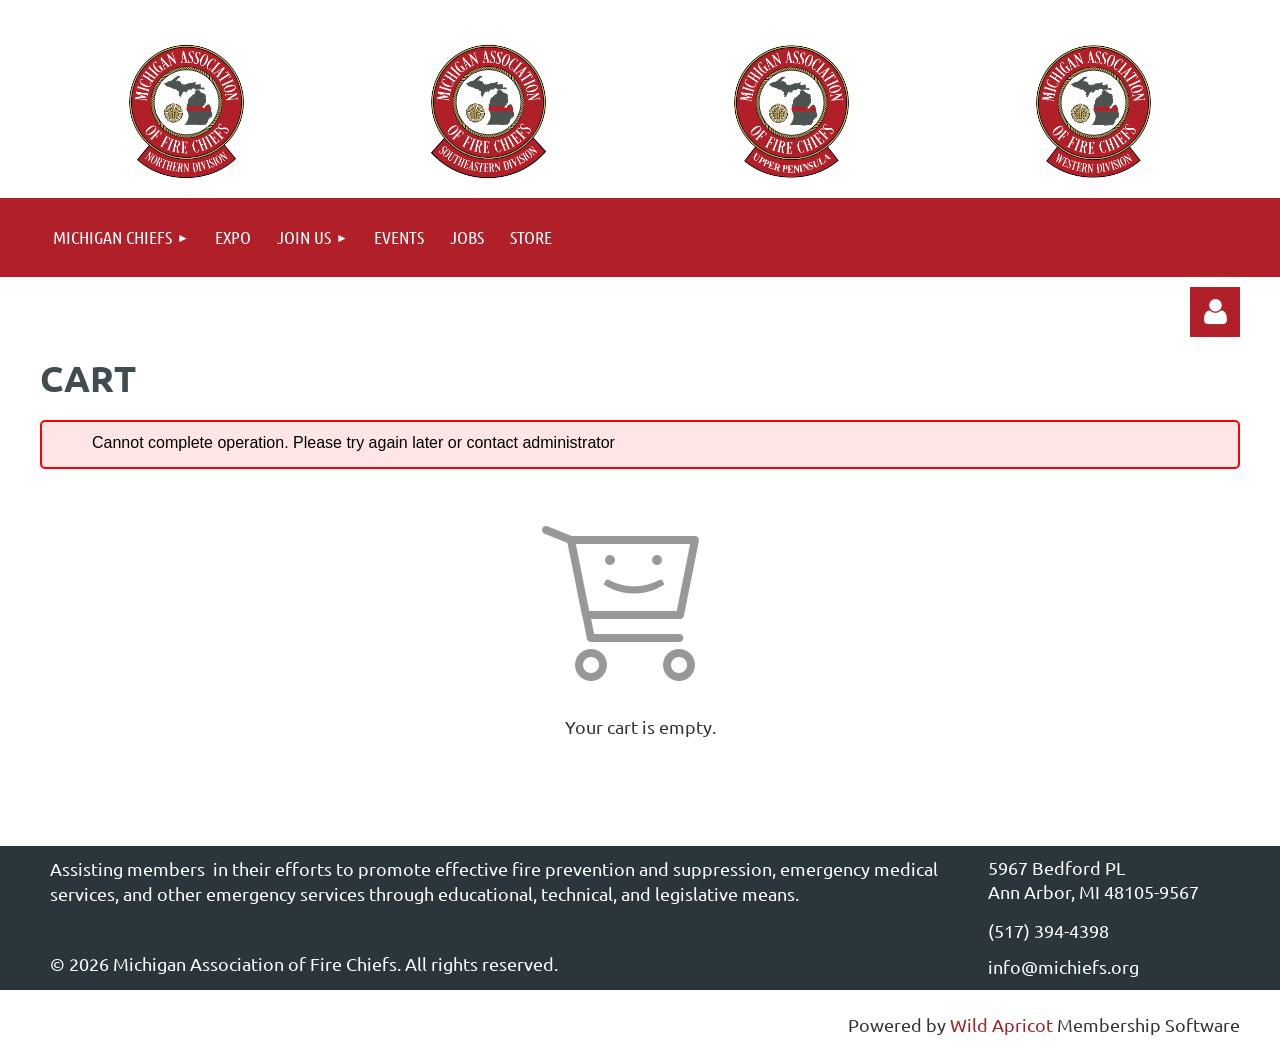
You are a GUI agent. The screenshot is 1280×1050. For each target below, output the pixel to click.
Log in (1215, 312)
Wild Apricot (1001, 1024)
